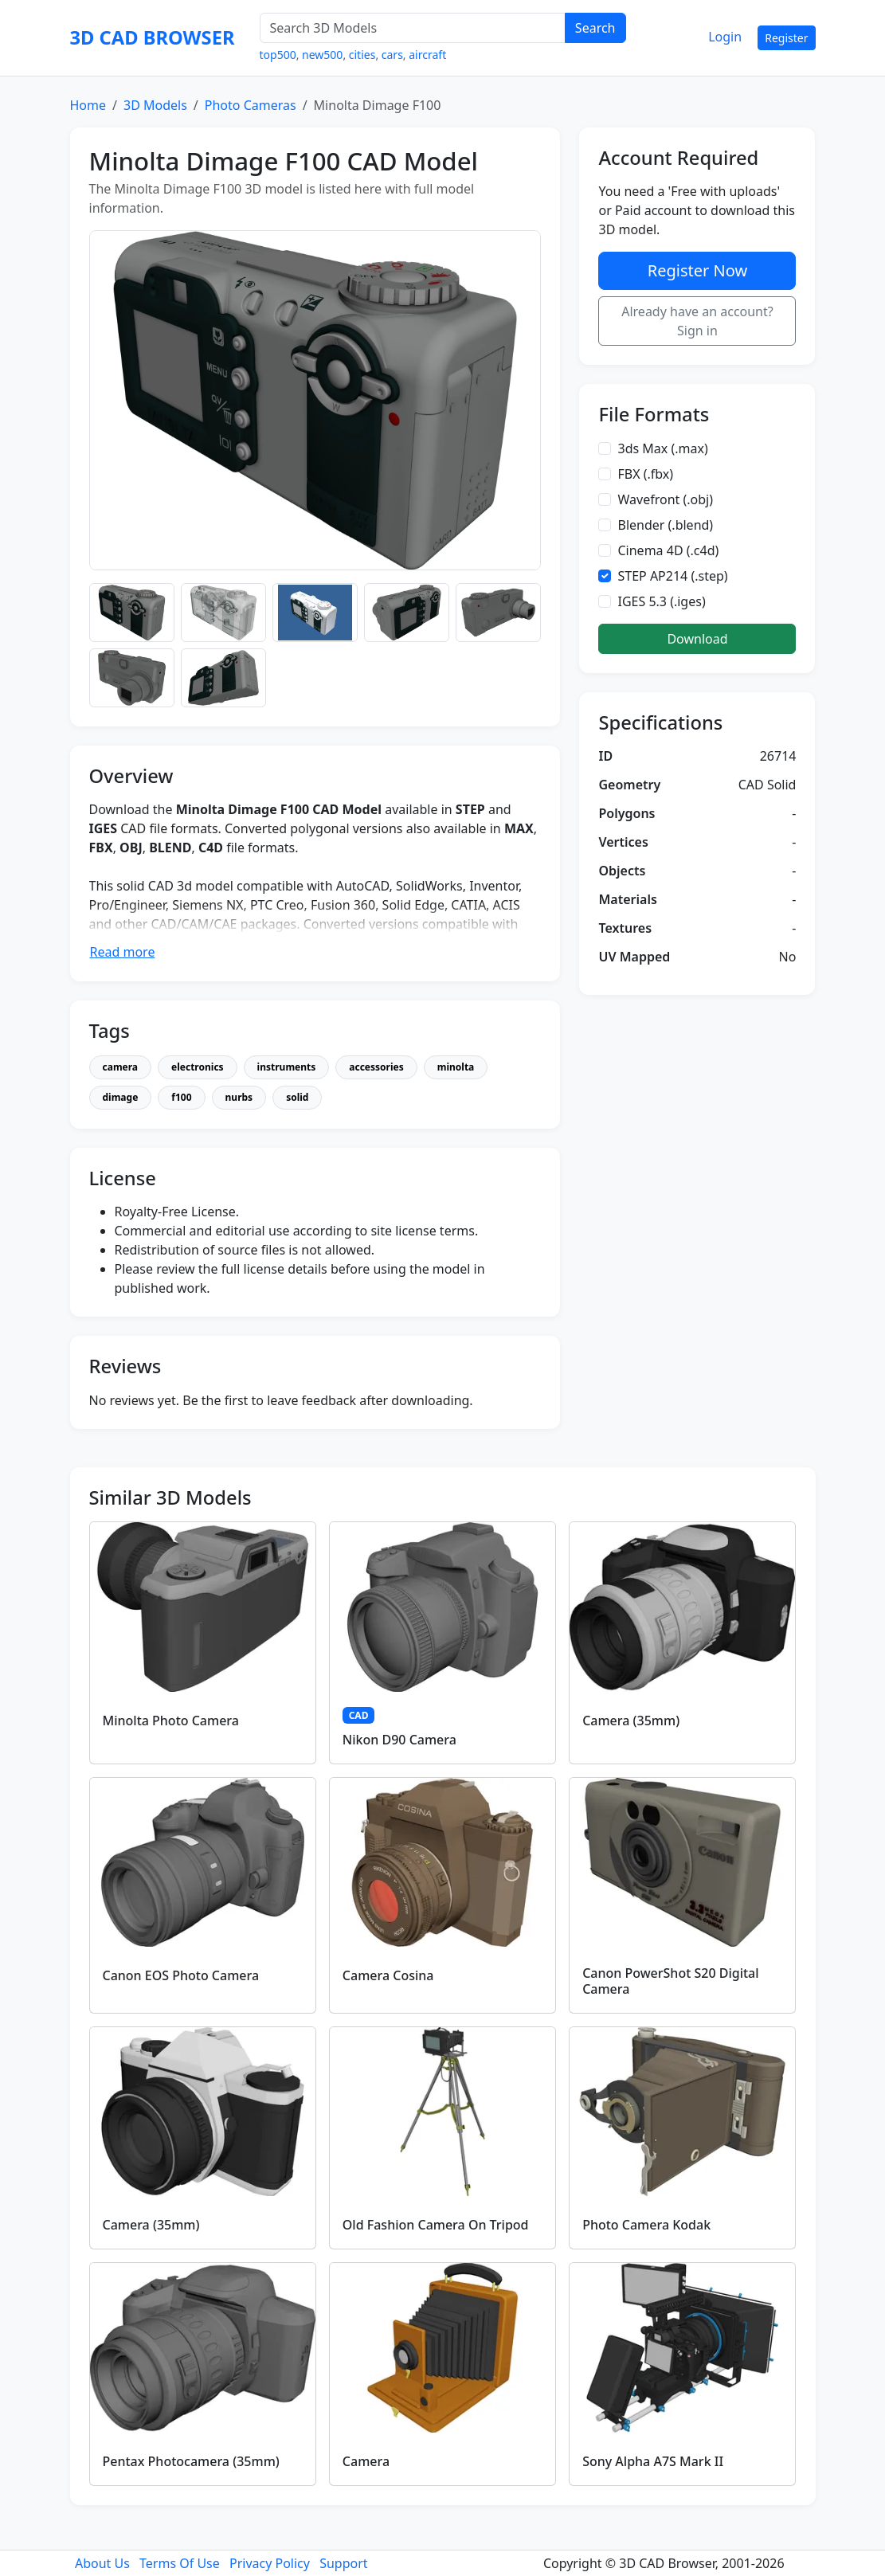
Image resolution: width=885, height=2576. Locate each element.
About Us (102, 2563)
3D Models (155, 105)
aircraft (427, 54)
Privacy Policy (269, 2563)
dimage (121, 1097)
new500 (322, 54)
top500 (278, 54)
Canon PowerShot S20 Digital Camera (670, 1980)
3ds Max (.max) (662, 448)
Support (343, 2563)
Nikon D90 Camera (399, 1739)
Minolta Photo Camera (171, 1720)
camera (121, 1067)
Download (697, 639)
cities (362, 54)
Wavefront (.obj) (665, 499)
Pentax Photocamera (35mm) (191, 2461)
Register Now (697, 270)
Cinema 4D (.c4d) (668, 550)
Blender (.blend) (665, 525)
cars (392, 54)
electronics (197, 1067)
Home (88, 105)
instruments (286, 1067)
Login (725, 36)
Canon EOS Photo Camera (181, 1975)
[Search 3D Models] (413, 28)
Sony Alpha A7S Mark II (652, 2461)
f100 (181, 1097)
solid (297, 1097)
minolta (456, 1067)
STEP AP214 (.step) (672, 576)
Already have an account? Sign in (697, 321)
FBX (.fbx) (645, 474)
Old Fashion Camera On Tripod (436, 2224)
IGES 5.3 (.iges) (661, 601)
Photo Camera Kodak (646, 2224)
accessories (376, 1067)
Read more (122, 952)
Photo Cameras (250, 105)
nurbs (239, 1097)
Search (595, 28)
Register (786, 37)
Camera (366, 2461)
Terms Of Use (179, 2563)
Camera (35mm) (630, 1720)
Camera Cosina (388, 1975)
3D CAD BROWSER (152, 37)
